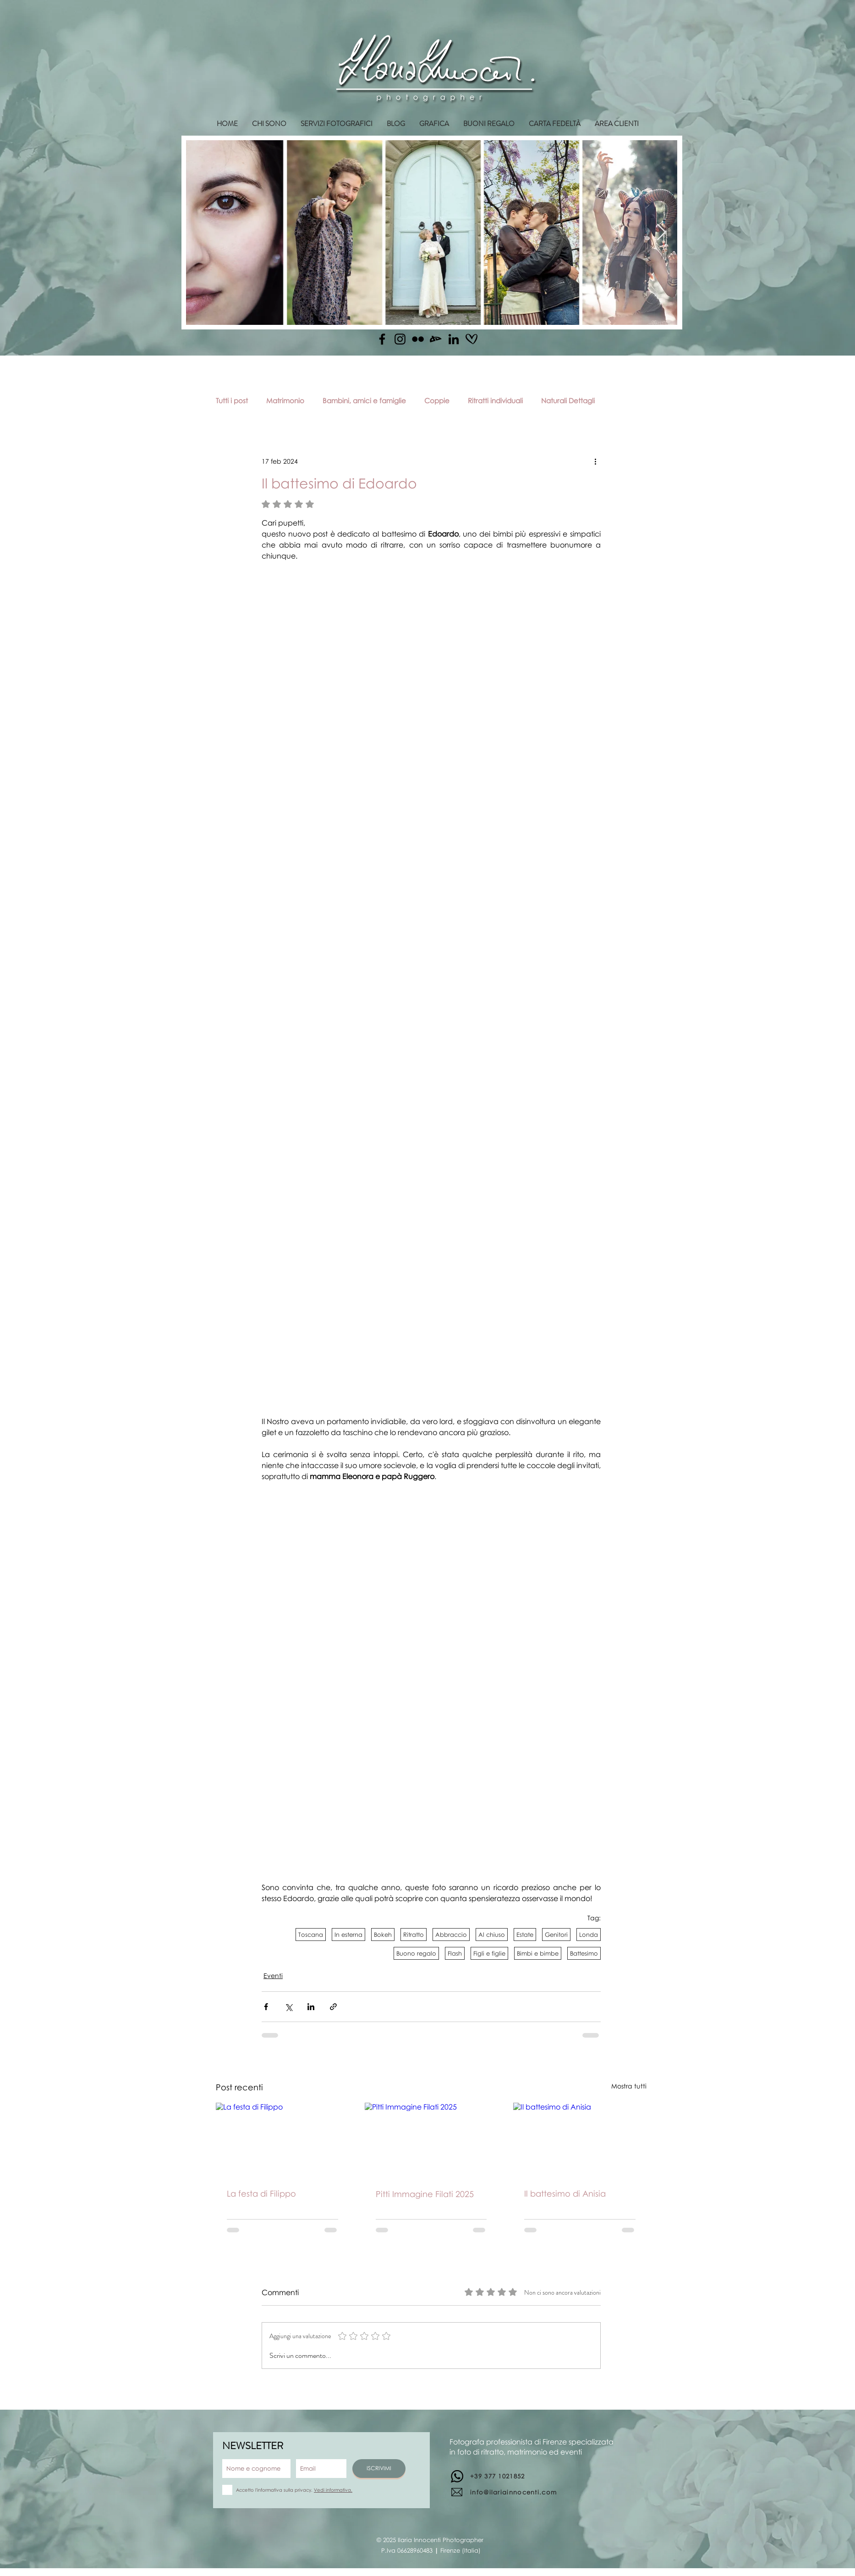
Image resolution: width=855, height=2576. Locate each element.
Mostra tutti (629, 2086)
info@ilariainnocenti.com (513, 2492)
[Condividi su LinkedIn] (311, 2006)
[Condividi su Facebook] (266, 2006)
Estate (524, 1934)
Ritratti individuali (495, 400)
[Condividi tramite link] (333, 2006)
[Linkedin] (453, 339)
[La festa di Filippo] (282, 2140)
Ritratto (413, 1934)
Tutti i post (232, 400)
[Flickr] (418, 339)
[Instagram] (400, 339)
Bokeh (383, 1934)
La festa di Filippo (261, 2193)
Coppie (436, 400)
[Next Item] (661, 232)
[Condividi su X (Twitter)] (288, 2006)
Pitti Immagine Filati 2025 (425, 2194)
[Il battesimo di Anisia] (580, 2140)
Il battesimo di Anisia (565, 2193)
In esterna (348, 1934)
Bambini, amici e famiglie (364, 400)
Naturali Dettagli (568, 400)
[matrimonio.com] (471, 339)
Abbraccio (451, 1934)
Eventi (273, 1975)
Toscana (310, 1934)
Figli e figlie (489, 1953)
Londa (588, 1934)
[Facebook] (382, 339)
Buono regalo (416, 1953)
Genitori (556, 1934)
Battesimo (584, 1953)
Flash (455, 1953)
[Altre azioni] (595, 460)
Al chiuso (491, 1934)
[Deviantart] (435, 339)
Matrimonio (285, 400)
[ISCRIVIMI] (379, 2468)
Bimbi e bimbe (538, 1953)
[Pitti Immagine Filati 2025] (431, 2140)
